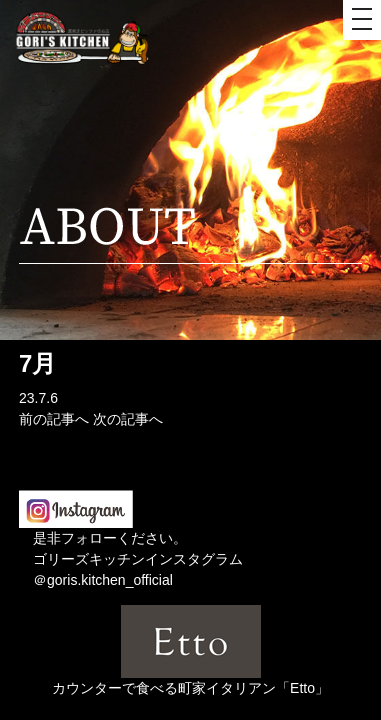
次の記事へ (128, 419)
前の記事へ (54, 419)
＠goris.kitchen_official (103, 580)
